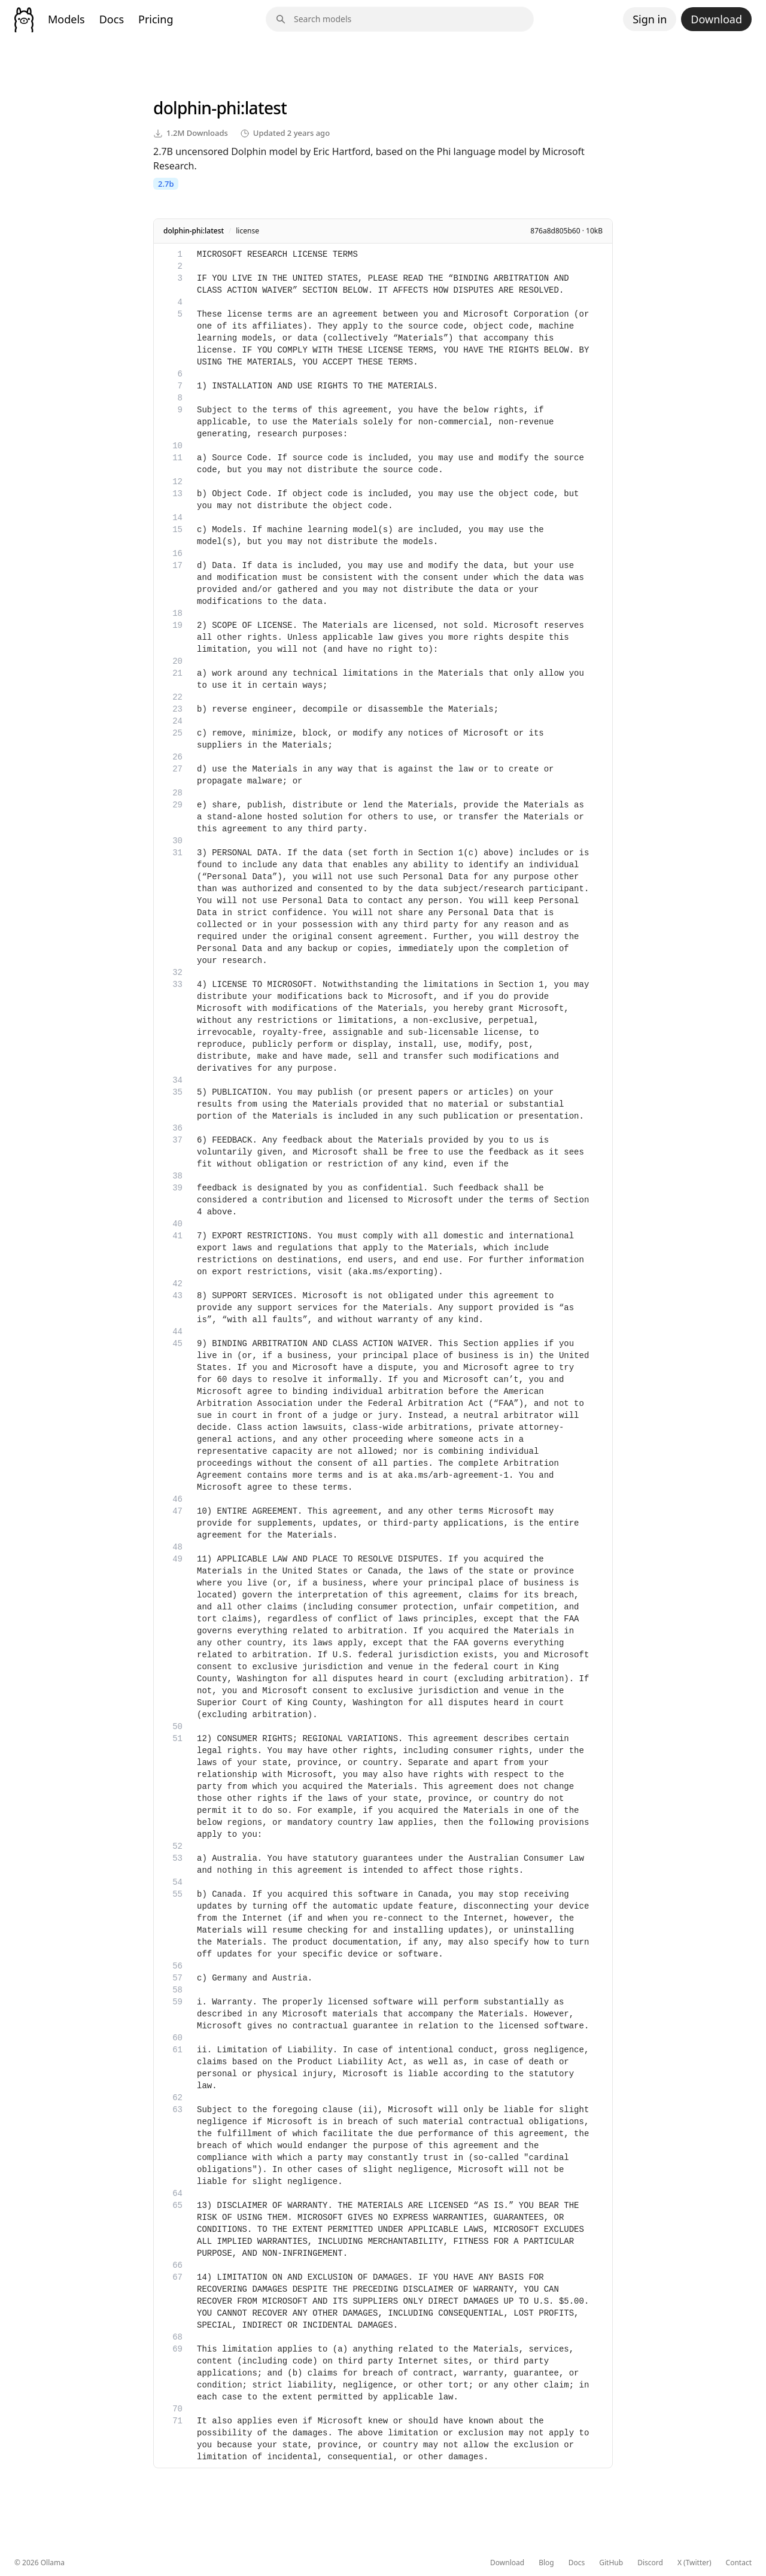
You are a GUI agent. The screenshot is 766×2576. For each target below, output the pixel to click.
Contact (739, 2563)
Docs (111, 19)
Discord (650, 2563)
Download (716, 19)
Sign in (650, 19)
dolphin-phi (197, 107)
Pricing (155, 19)
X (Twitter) (694, 2563)
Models (66, 19)
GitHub (611, 2563)
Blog (546, 2563)
